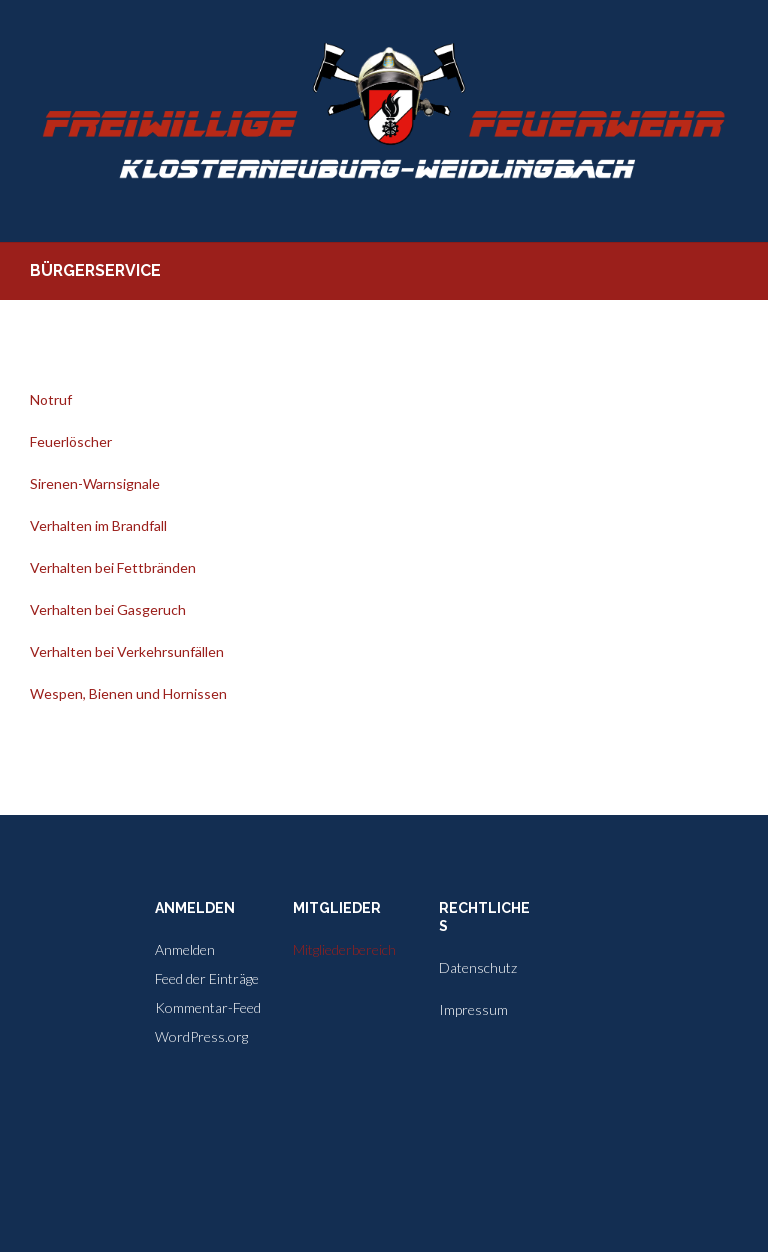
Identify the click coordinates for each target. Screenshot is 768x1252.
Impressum (473, 1009)
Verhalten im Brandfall (98, 525)
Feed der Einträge (207, 978)
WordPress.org (201, 1036)
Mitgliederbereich (344, 949)
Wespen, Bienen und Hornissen (128, 693)
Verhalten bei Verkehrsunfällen (127, 651)
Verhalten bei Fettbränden (113, 567)
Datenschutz (478, 967)
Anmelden (185, 949)
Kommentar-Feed (208, 1007)
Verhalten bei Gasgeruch (108, 609)
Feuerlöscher (71, 441)
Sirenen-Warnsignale (95, 483)
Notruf (51, 399)
